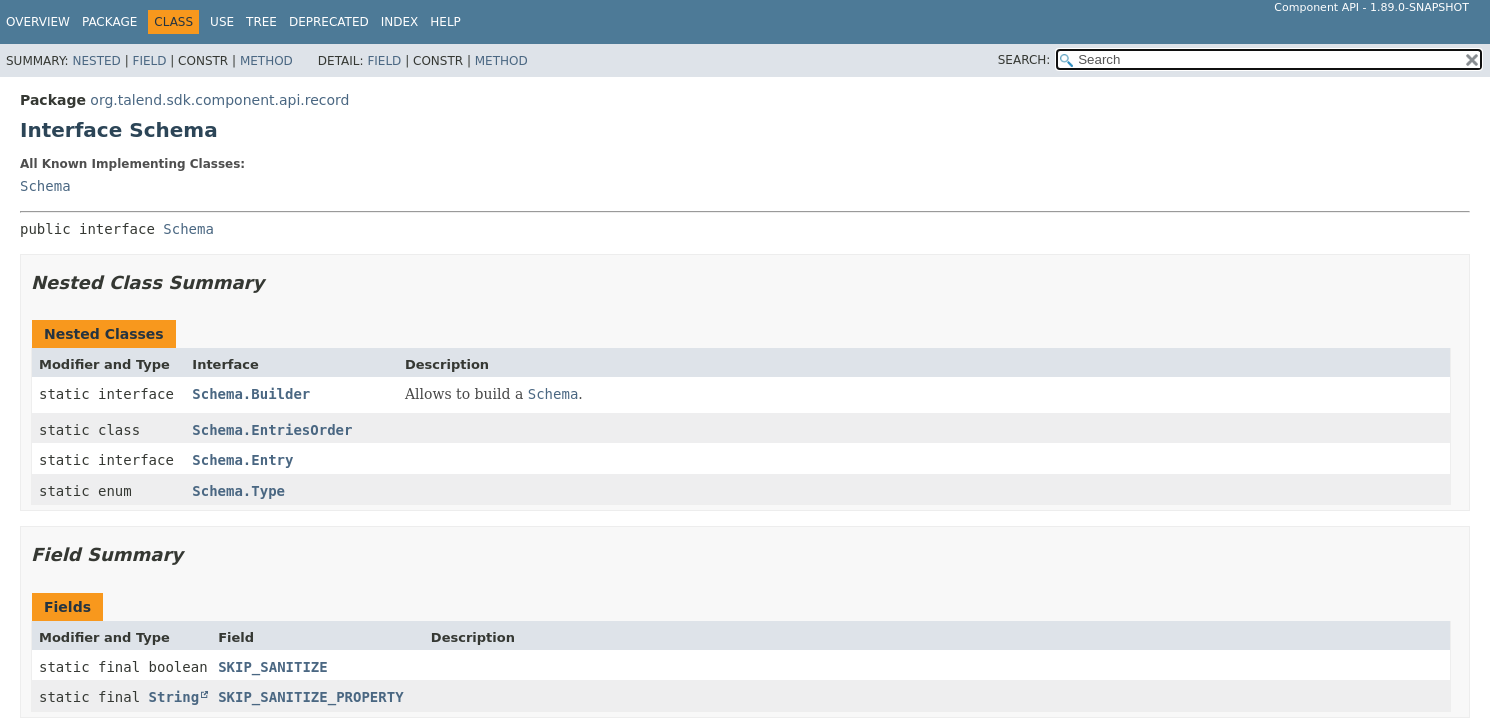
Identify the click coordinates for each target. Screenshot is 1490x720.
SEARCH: (1024, 60)
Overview (38, 22)
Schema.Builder (251, 394)
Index (400, 22)
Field (149, 61)
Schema (45, 186)
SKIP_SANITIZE (273, 667)
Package (109, 22)
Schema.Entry (242, 460)
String (174, 697)
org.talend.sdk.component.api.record (219, 100)
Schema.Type (238, 491)
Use (222, 22)
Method (266, 61)
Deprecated (329, 22)
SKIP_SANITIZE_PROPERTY (310, 697)
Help (445, 22)
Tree (261, 22)
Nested (96, 61)
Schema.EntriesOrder (272, 430)
